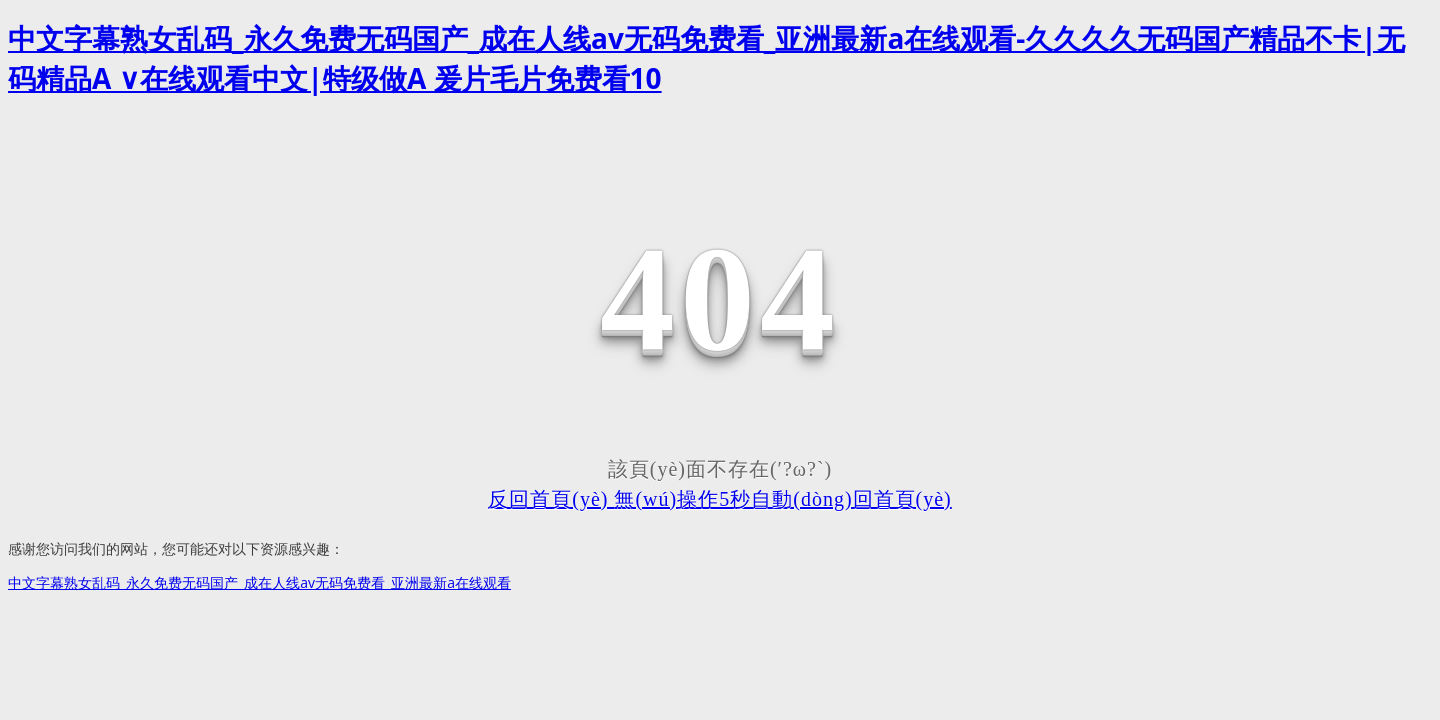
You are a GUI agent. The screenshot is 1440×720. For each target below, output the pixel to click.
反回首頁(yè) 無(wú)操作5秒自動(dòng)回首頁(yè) (719, 499)
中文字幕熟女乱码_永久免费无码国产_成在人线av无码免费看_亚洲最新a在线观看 (259, 582)
